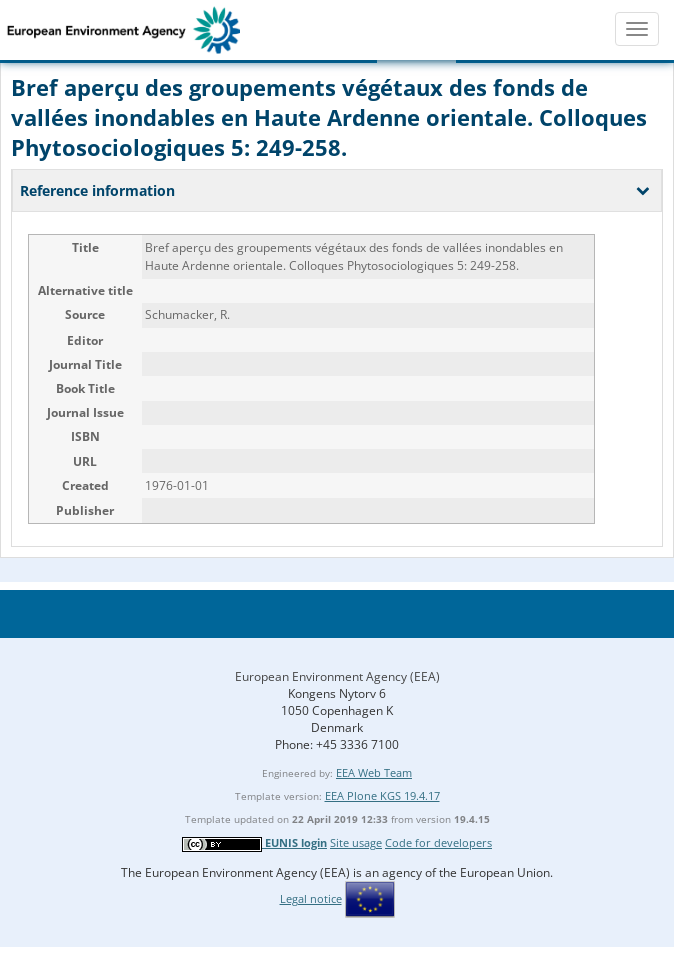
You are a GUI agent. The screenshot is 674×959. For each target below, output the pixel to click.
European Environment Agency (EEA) (337, 676)
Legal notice (311, 898)
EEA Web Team (374, 772)
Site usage (356, 842)
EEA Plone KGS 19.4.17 (382, 795)
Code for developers (438, 842)
